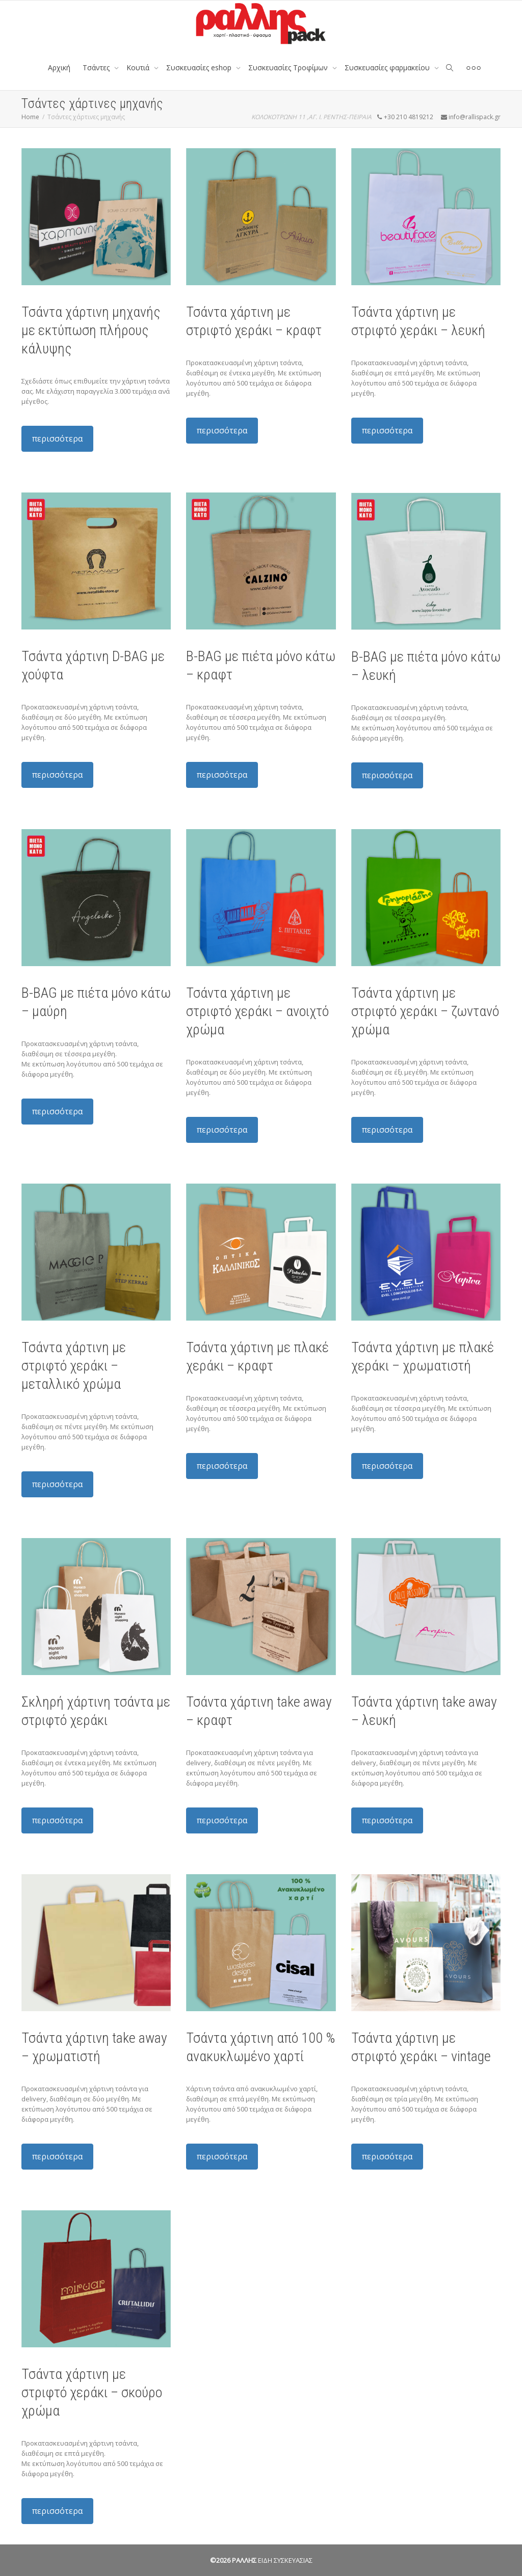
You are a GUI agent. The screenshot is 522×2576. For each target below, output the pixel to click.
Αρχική (59, 67)
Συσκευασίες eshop (199, 67)
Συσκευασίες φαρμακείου (388, 67)
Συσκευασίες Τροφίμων (289, 67)
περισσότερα (57, 438)
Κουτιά (138, 67)
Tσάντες (97, 67)
